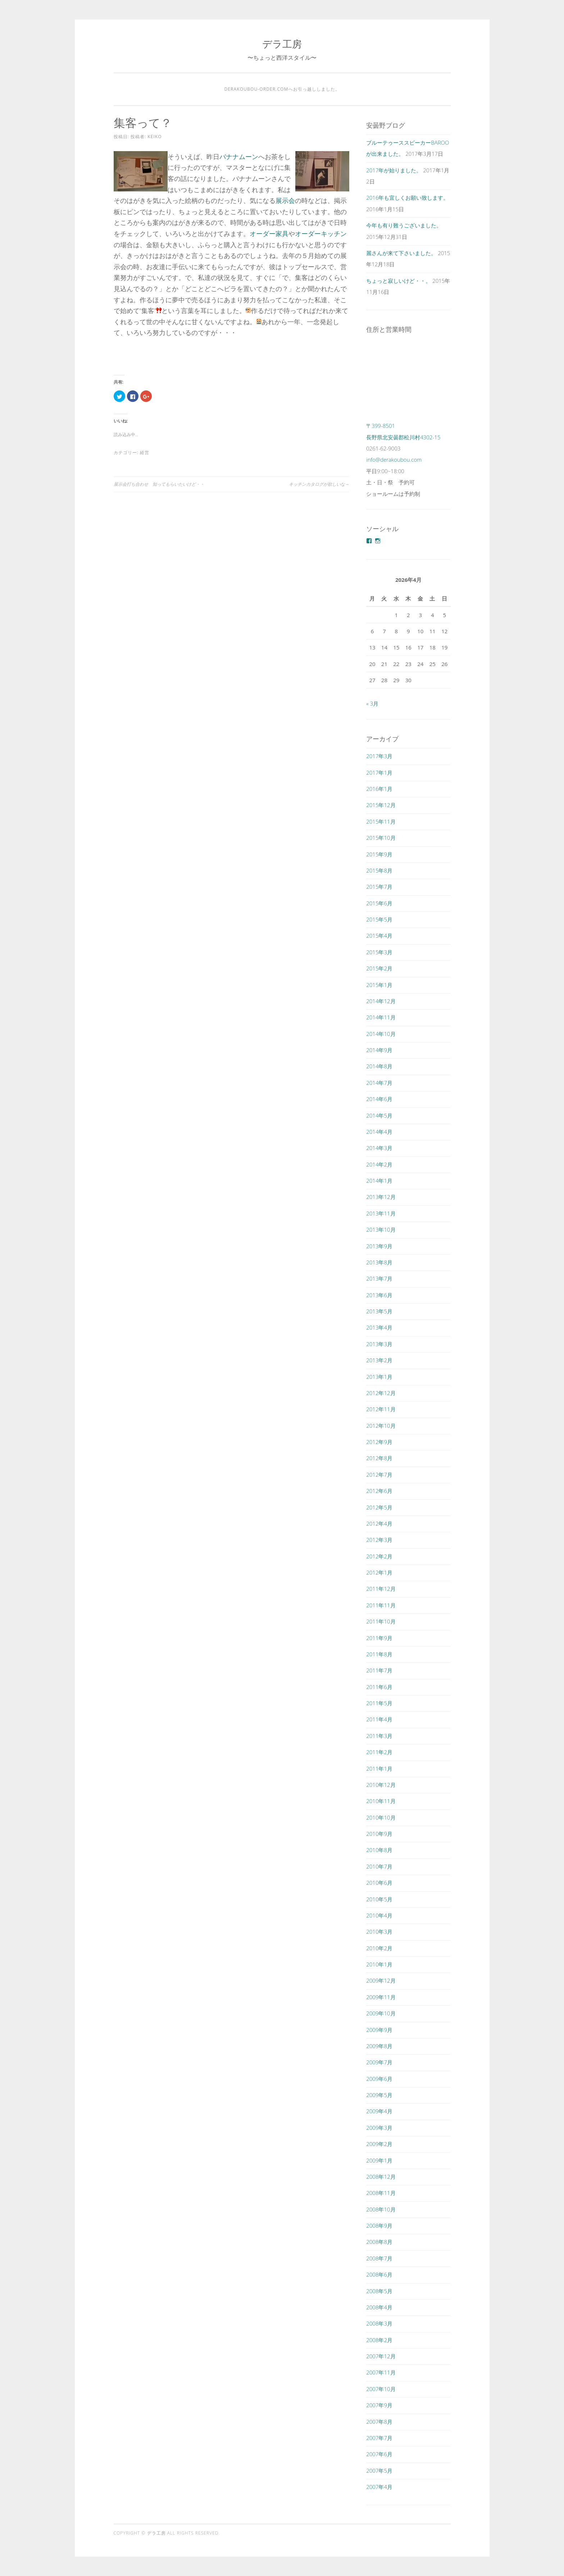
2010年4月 (379, 1915)
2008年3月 (379, 2323)
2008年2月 (379, 2340)
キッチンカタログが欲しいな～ (319, 484)
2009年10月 (380, 2013)
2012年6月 (379, 1490)
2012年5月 (379, 1507)
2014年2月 (379, 1164)
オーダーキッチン (321, 233)
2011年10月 (380, 1621)
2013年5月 (379, 1311)
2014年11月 (380, 1017)
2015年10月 (380, 837)
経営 (144, 452)
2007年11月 (380, 2372)
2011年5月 (379, 1703)
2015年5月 (379, 919)
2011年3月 (379, 1735)
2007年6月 (379, 2454)
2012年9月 (379, 1441)
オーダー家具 (269, 233)
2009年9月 (379, 2029)
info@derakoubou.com (394, 459)
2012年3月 (379, 1539)
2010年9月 (379, 1833)
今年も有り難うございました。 (404, 225)
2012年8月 (379, 1458)
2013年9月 (379, 1246)
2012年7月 (379, 1474)
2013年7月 (379, 1278)
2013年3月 (379, 1344)
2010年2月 (379, 1948)
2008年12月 (380, 2176)
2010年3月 (379, 1931)
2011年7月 (379, 1670)
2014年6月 (379, 1099)
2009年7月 (379, 2062)
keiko (154, 136)
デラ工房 (282, 43)
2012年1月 (379, 1572)
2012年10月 (380, 1425)
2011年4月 (379, 1719)
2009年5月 (379, 2095)
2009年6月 (379, 2078)
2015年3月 (379, 952)
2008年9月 (379, 2225)
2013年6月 (379, 1295)
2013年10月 (380, 1229)
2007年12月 (380, 2356)
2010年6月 (379, 1882)
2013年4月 (379, 1327)
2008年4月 (379, 2307)
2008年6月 (379, 2274)
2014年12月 (380, 1001)
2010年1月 (379, 1964)
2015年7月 (379, 886)
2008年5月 (379, 2291)
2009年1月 (379, 2160)
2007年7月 (379, 2437)
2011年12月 (380, 1588)
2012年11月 (380, 1409)
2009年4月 (379, 2111)
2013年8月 (379, 1262)
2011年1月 (379, 1768)
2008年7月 (379, 2258)
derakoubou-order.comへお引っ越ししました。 (282, 89)
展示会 (285, 200)
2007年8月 (379, 2421)
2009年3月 (379, 2127)
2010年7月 (379, 1866)
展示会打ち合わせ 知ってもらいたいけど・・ (159, 484)
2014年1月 (379, 1180)
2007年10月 (380, 2388)
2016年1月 (379, 788)
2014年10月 (380, 1033)
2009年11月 (380, 1997)
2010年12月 (380, 1784)
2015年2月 (379, 968)
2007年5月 (379, 2470)
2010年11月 (380, 1801)
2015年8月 (379, 870)
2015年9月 (379, 854)
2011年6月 (379, 1686)
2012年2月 (379, 1556)
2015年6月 (379, 903)
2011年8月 (379, 1654)
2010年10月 (380, 1817)
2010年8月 (379, 1849)
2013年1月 (379, 1376)
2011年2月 (379, 1752)
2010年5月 (379, 1899)
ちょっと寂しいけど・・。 (398, 280)
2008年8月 (379, 2241)
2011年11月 (380, 1605)
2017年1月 (379, 772)
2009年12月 (380, 1980)
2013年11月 (380, 1213)
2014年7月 (379, 1082)
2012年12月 (380, 1392)
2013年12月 (380, 1196)
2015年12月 (380, 805)
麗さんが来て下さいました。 (401, 253)
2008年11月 (380, 2192)
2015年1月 (379, 984)
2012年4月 (379, 1523)
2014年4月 (379, 1131)
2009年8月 (379, 2046)
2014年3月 (379, 1147)
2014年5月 (379, 1115)
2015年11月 (380, 821)
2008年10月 (380, 2209)
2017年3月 (379, 756)
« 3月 (372, 703)
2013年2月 (379, 1360)
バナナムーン (238, 156)
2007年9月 (379, 2405)
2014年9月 (379, 1050)
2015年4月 (379, 935)
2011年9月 (379, 1638)
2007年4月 (379, 2486)
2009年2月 (379, 2143)
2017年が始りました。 (394, 170)
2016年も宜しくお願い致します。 (407, 197)
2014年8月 (379, 1066)
